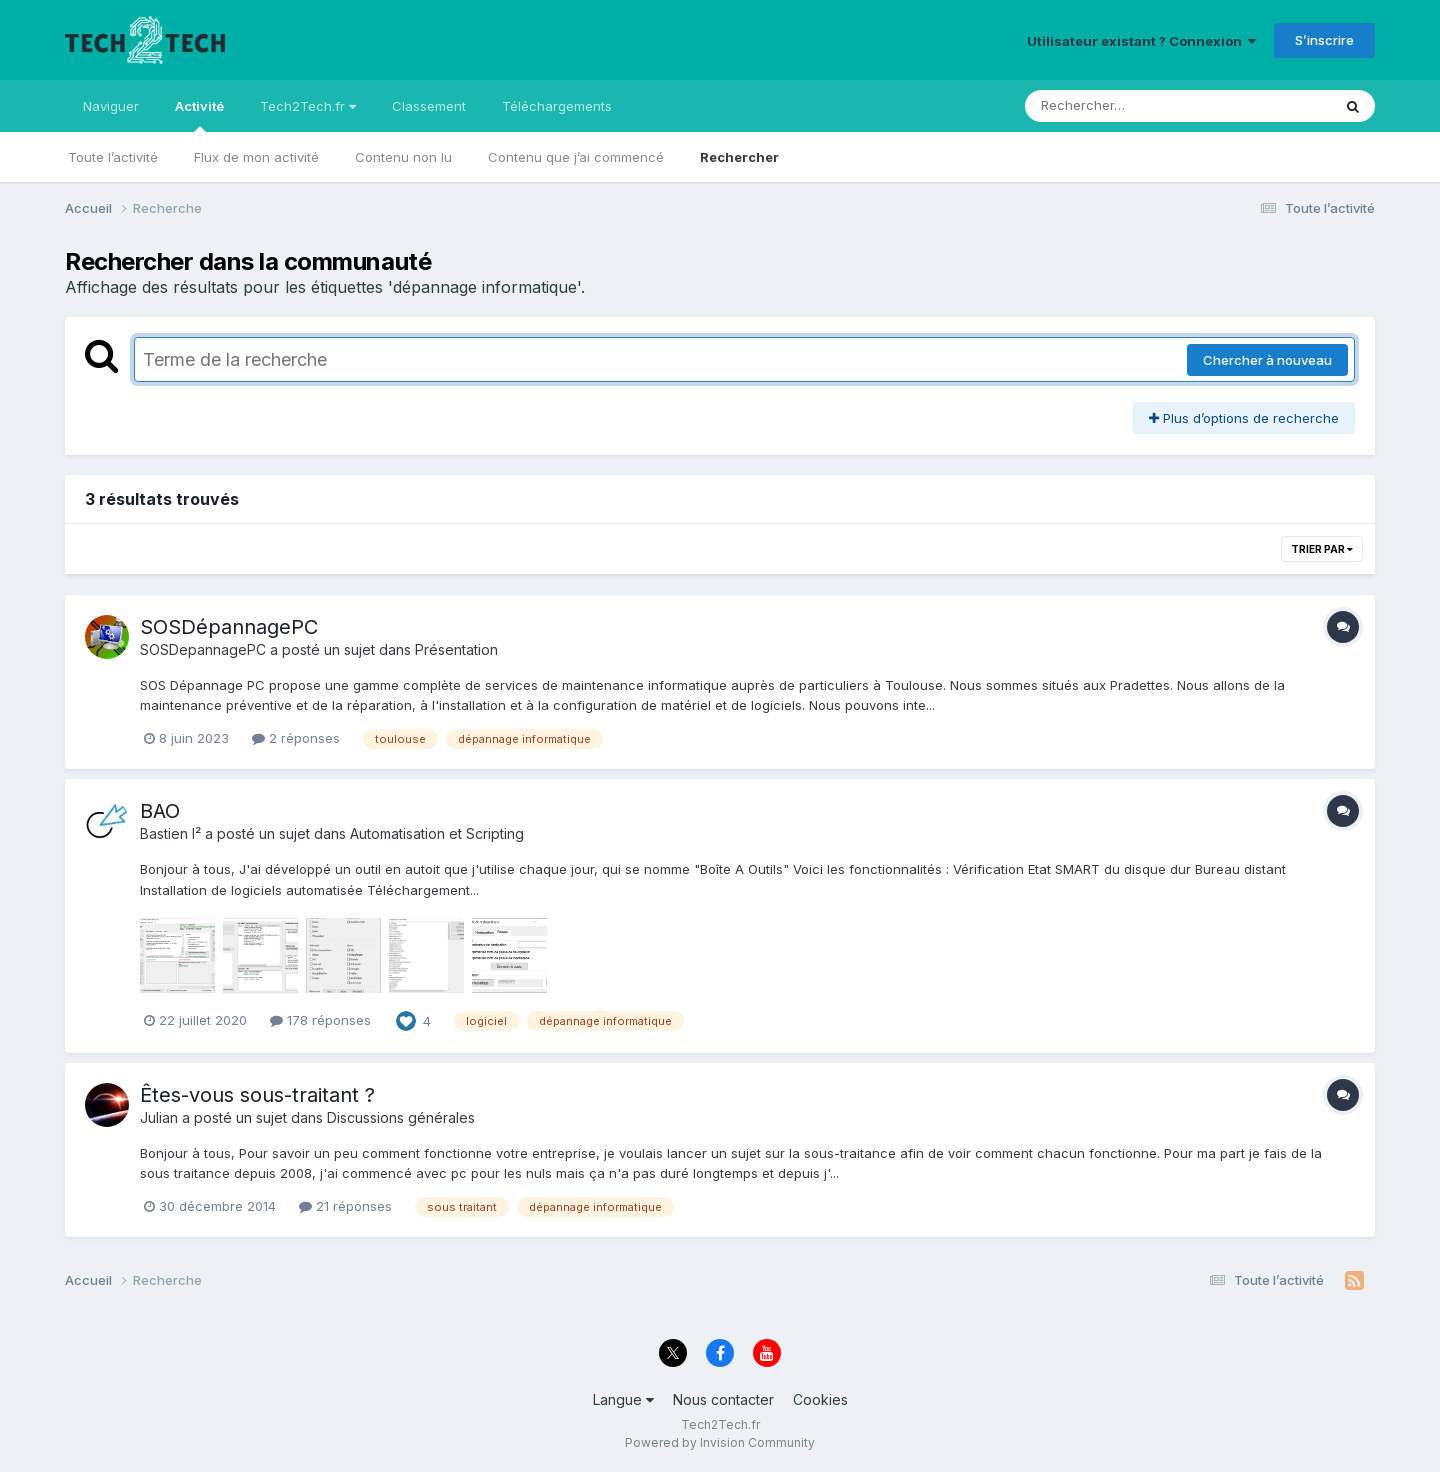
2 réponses (296, 738)
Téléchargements (557, 106)
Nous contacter (723, 1399)
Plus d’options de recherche (1244, 418)
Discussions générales (401, 1117)
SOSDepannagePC (203, 649)
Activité (199, 115)
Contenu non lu (403, 157)
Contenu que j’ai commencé (576, 157)
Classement (429, 106)
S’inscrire (1324, 40)
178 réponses (320, 1020)
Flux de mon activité (256, 157)
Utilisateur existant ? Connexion (1141, 41)
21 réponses (345, 1206)
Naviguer (111, 106)
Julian (159, 1117)
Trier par (1322, 549)
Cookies (820, 1399)
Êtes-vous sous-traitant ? (257, 1095)
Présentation (456, 649)
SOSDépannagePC (229, 627)
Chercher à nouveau (1267, 360)
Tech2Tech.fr (308, 106)
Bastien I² (170, 833)
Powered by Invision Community (720, 1442)
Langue (623, 1399)
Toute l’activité (113, 157)
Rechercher (739, 157)
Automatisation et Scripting (437, 833)
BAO (160, 811)
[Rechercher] (1120, 106)
